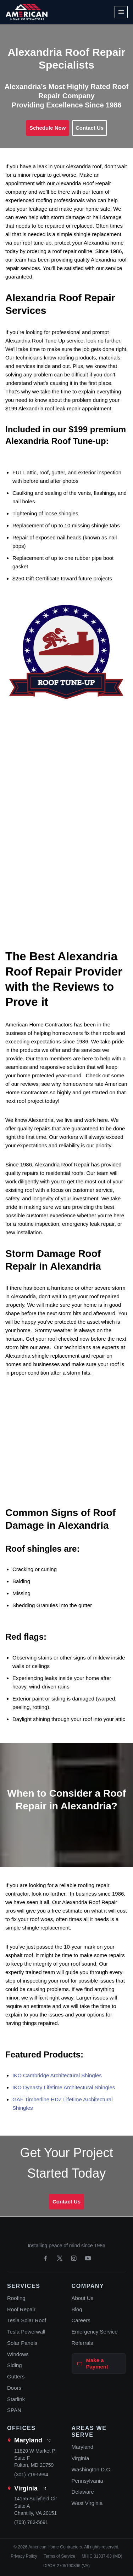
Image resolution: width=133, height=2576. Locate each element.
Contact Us (90, 128)
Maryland (28, 2440)
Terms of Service (59, 2556)
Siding (14, 2365)
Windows (18, 2354)
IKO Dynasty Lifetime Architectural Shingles (63, 2087)
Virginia (26, 2488)
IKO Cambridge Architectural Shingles (57, 2075)
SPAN (14, 2410)
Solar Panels (22, 2343)
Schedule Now (47, 128)
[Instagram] (74, 2258)
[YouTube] (88, 2258)
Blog (77, 2309)
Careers (81, 2320)
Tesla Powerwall (26, 2332)
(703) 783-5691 (31, 2522)
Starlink (16, 2399)
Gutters (15, 2376)
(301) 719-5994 (31, 2474)
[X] (59, 2258)
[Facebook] (45, 2258)
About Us (83, 2298)
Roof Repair (21, 2309)
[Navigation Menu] (121, 12)
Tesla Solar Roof (26, 2320)
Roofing (16, 2298)
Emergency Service (95, 2332)
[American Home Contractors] (26, 12)
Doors (14, 2388)
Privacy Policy (24, 2556)
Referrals (82, 2343)
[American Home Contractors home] (67, 2233)
